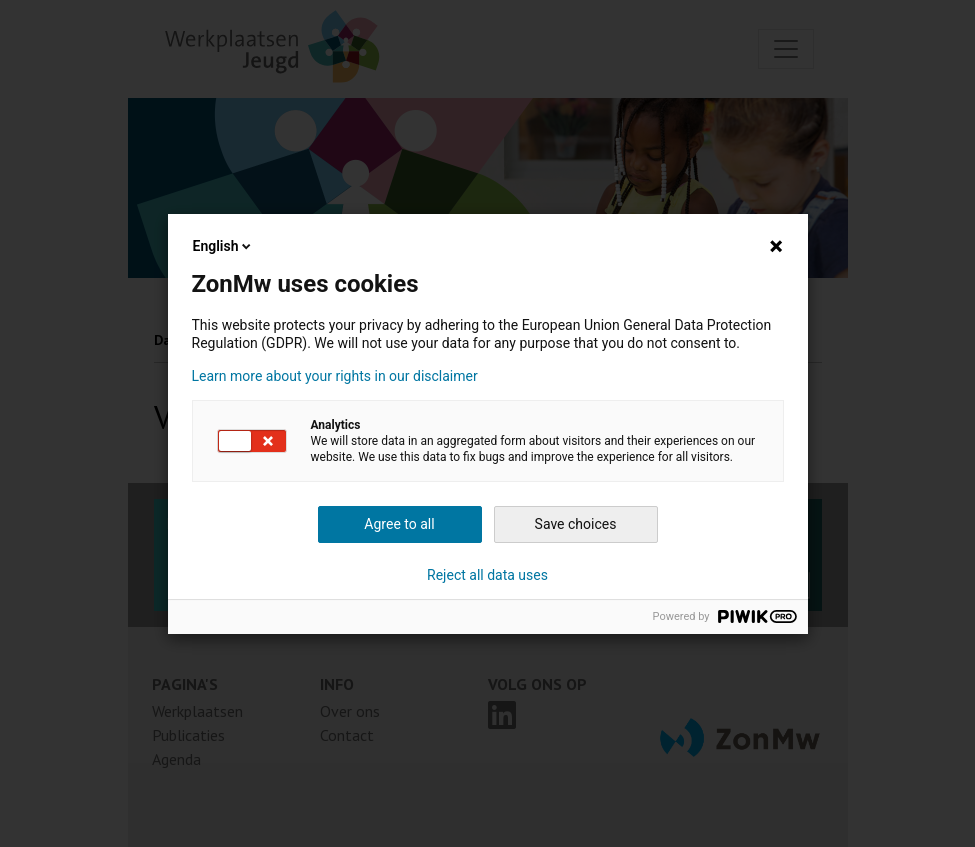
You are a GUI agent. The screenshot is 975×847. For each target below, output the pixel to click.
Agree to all (399, 524)
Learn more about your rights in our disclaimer (335, 376)
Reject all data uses (487, 575)
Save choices (576, 524)
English (224, 246)
